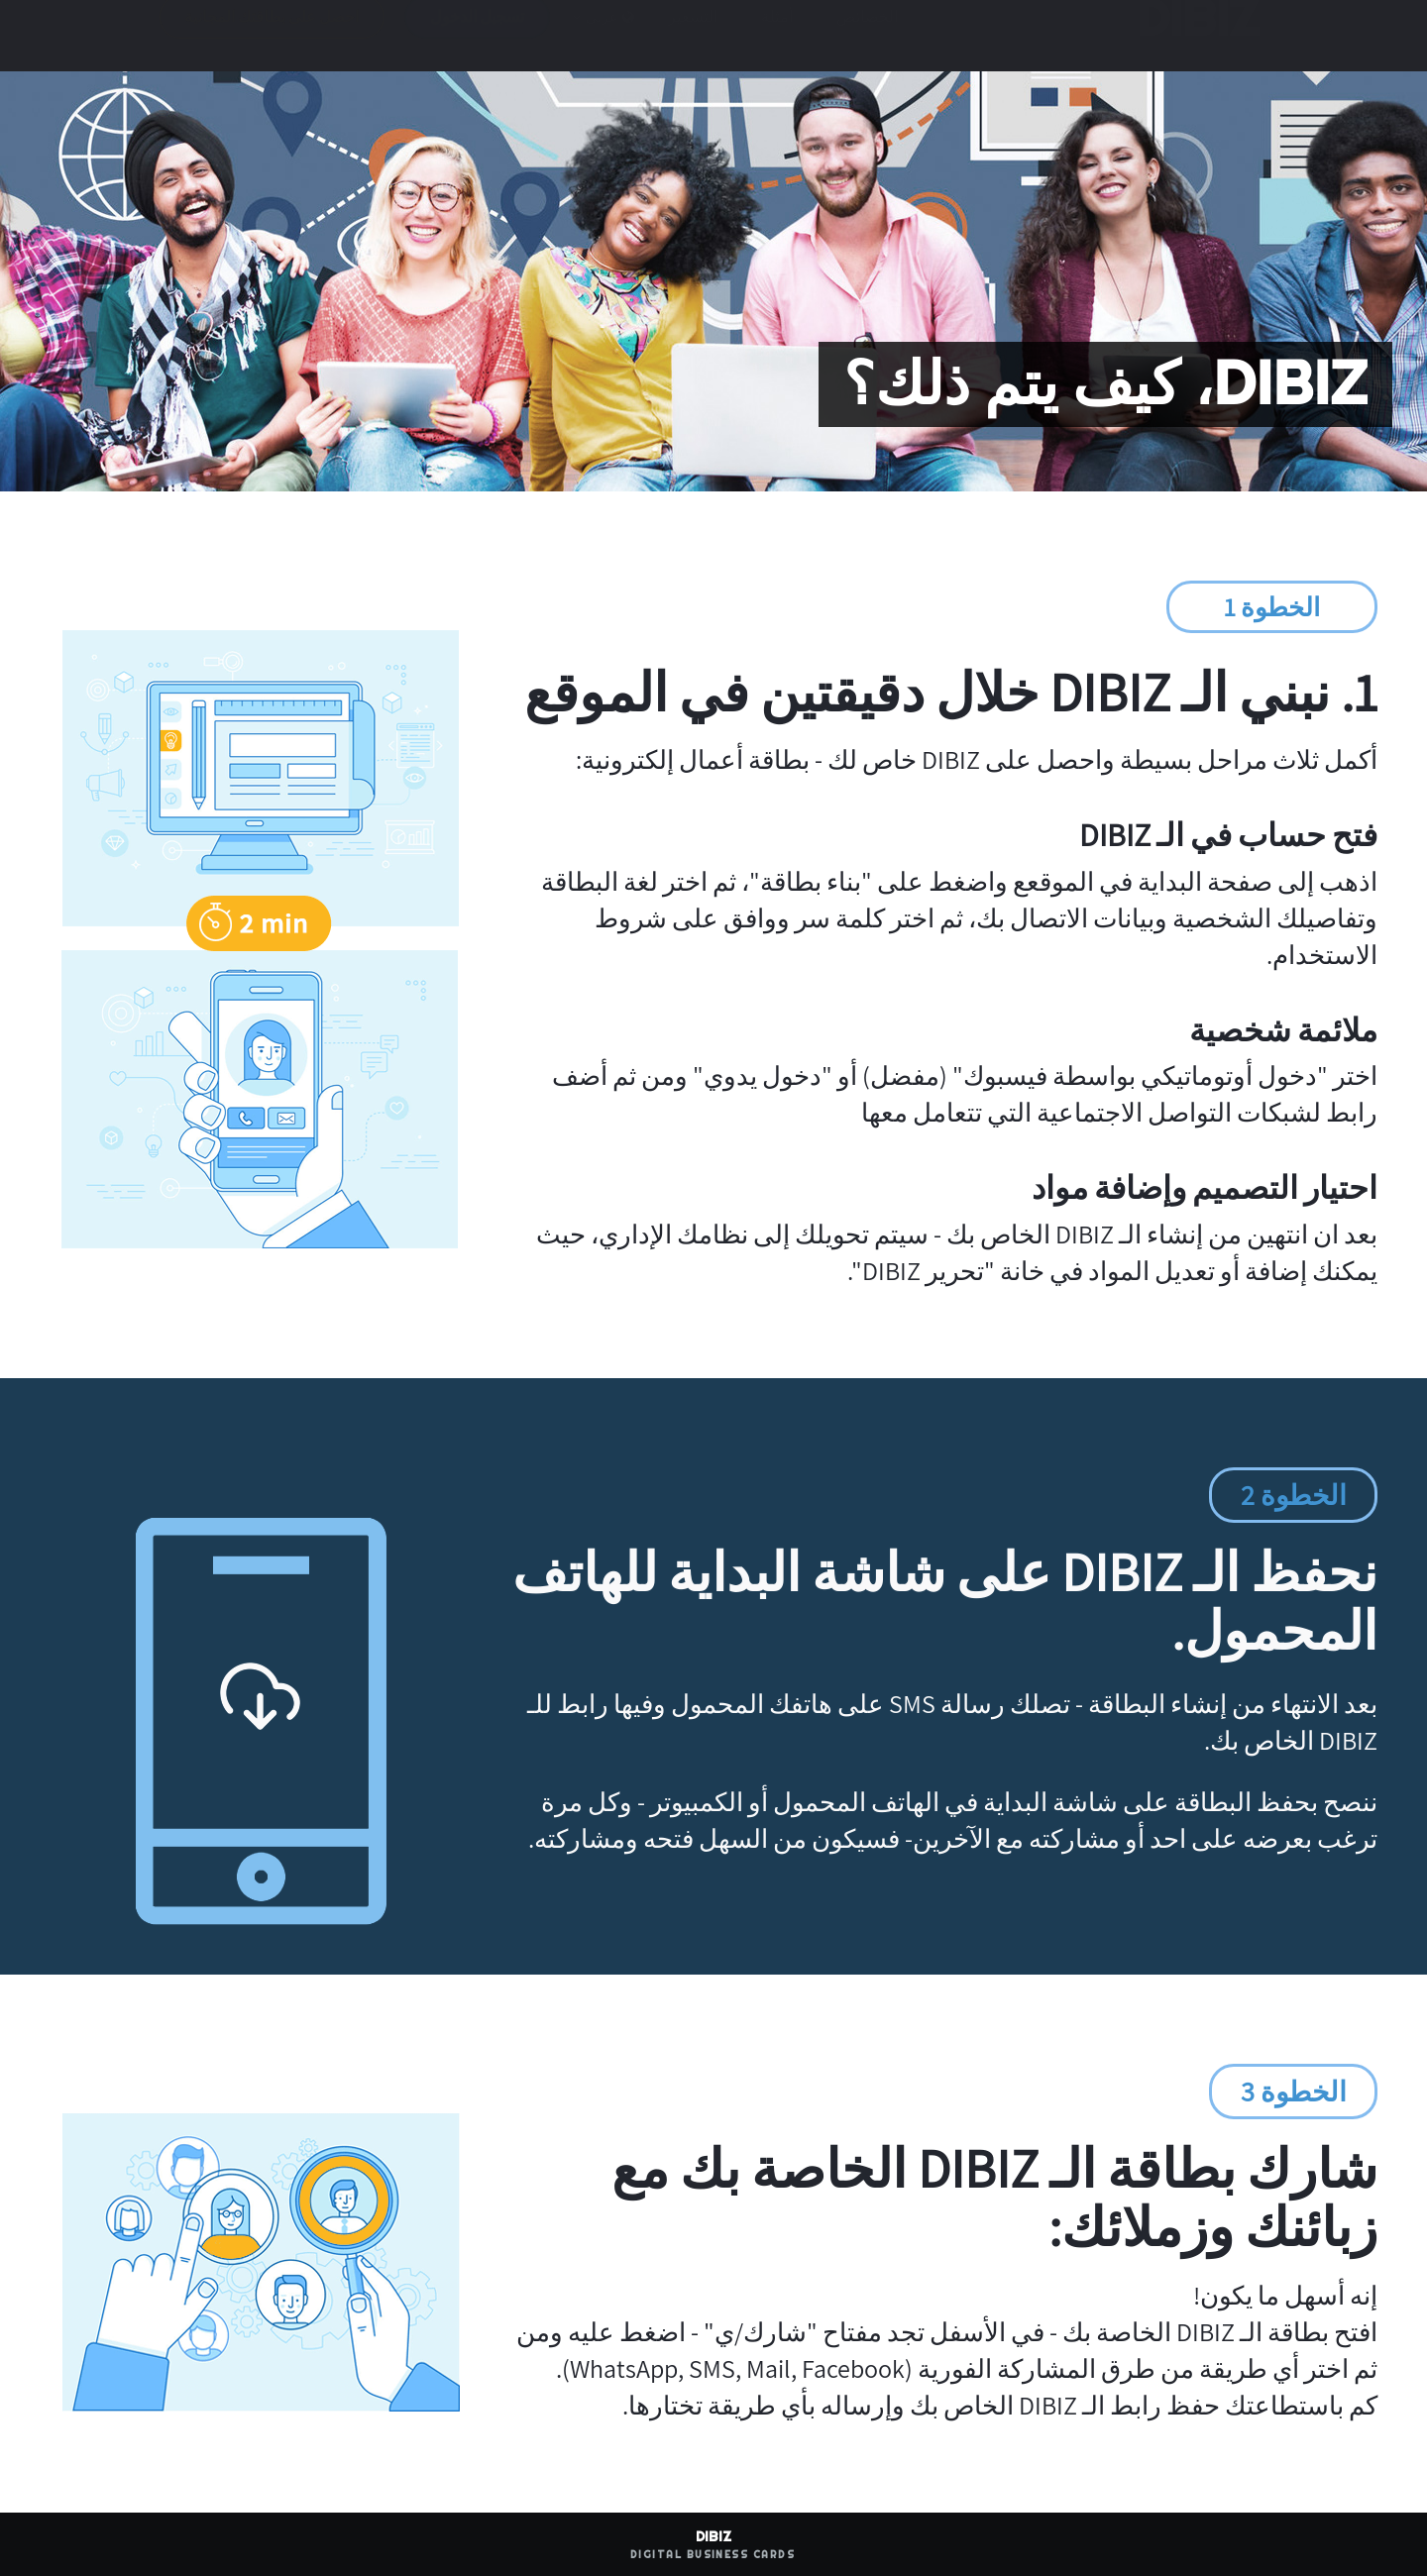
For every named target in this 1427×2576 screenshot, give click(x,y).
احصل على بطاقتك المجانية (271, 36)
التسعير (692, 36)
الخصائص (867, 36)
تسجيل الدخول (477, 36)
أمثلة (777, 36)
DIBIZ (1191, 36)
